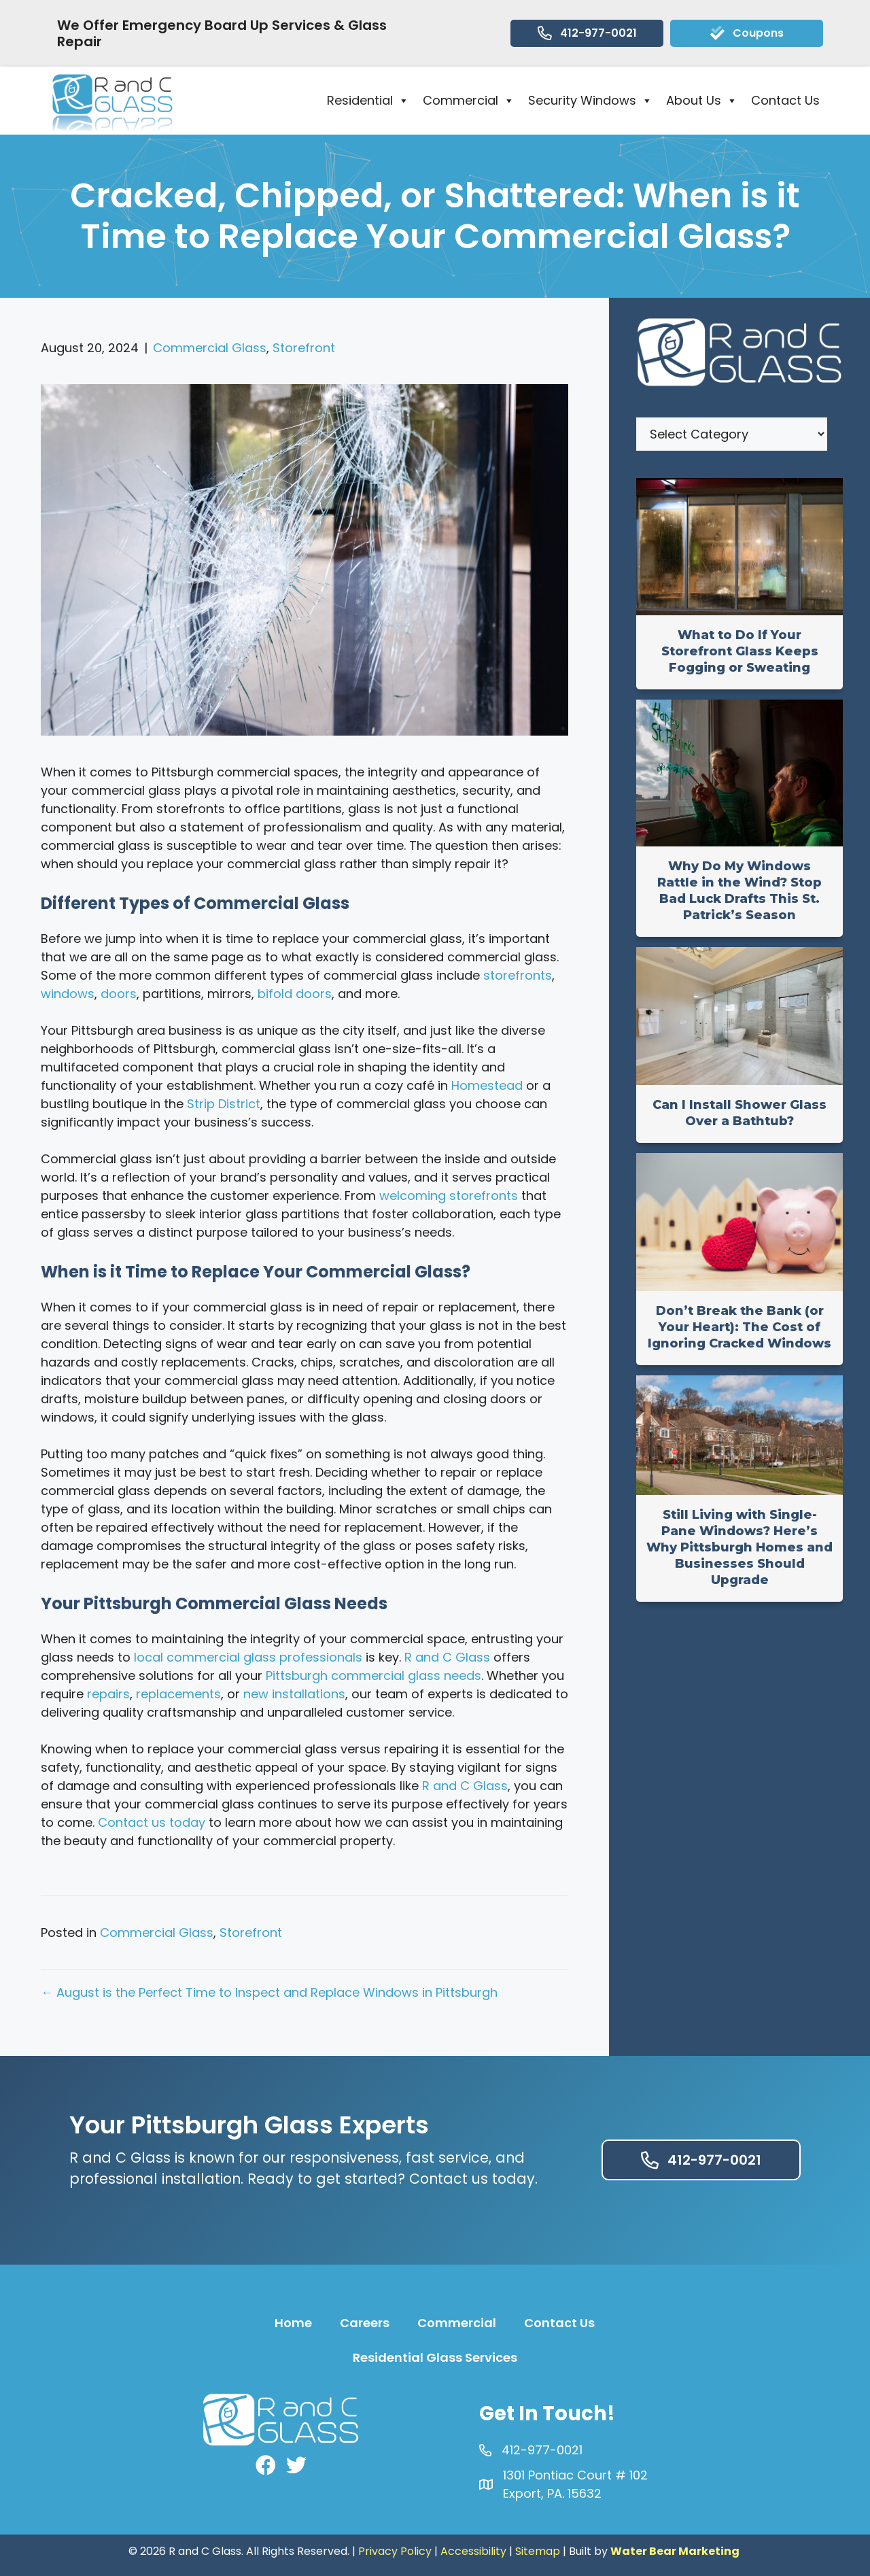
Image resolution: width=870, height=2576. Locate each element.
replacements (178, 1693)
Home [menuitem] (293, 2322)
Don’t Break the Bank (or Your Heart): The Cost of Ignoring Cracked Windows (739, 1327)
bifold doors (295, 993)
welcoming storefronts (448, 1195)
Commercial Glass (209, 347)
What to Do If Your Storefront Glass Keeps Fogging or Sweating (739, 651)
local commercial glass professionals (248, 1657)
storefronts (517, 975)
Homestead (487, 1085)
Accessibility (473, 2551)
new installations (294, 1693)
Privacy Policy (395, 2551)
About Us (701, 101)
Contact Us (785, 100)
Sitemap (537, 2551)
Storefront (304, 347)
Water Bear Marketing (675, 2551)
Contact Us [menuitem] (559, 2322)
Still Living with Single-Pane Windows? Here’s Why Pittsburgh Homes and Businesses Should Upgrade (739, 1547)
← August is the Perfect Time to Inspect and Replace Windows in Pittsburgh (269, 1992)
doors (119, 993)
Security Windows (590, 101)
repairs (108, 1693)
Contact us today (151, 1822)
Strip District (223, 1103)
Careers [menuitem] (364, 2322)
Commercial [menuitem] (456, 2322)
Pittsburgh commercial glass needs (373, 1675)
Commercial (469, 101)
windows (67, 993)
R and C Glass (447, 1657)
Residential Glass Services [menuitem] (435, 2357)
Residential (368, 101)
